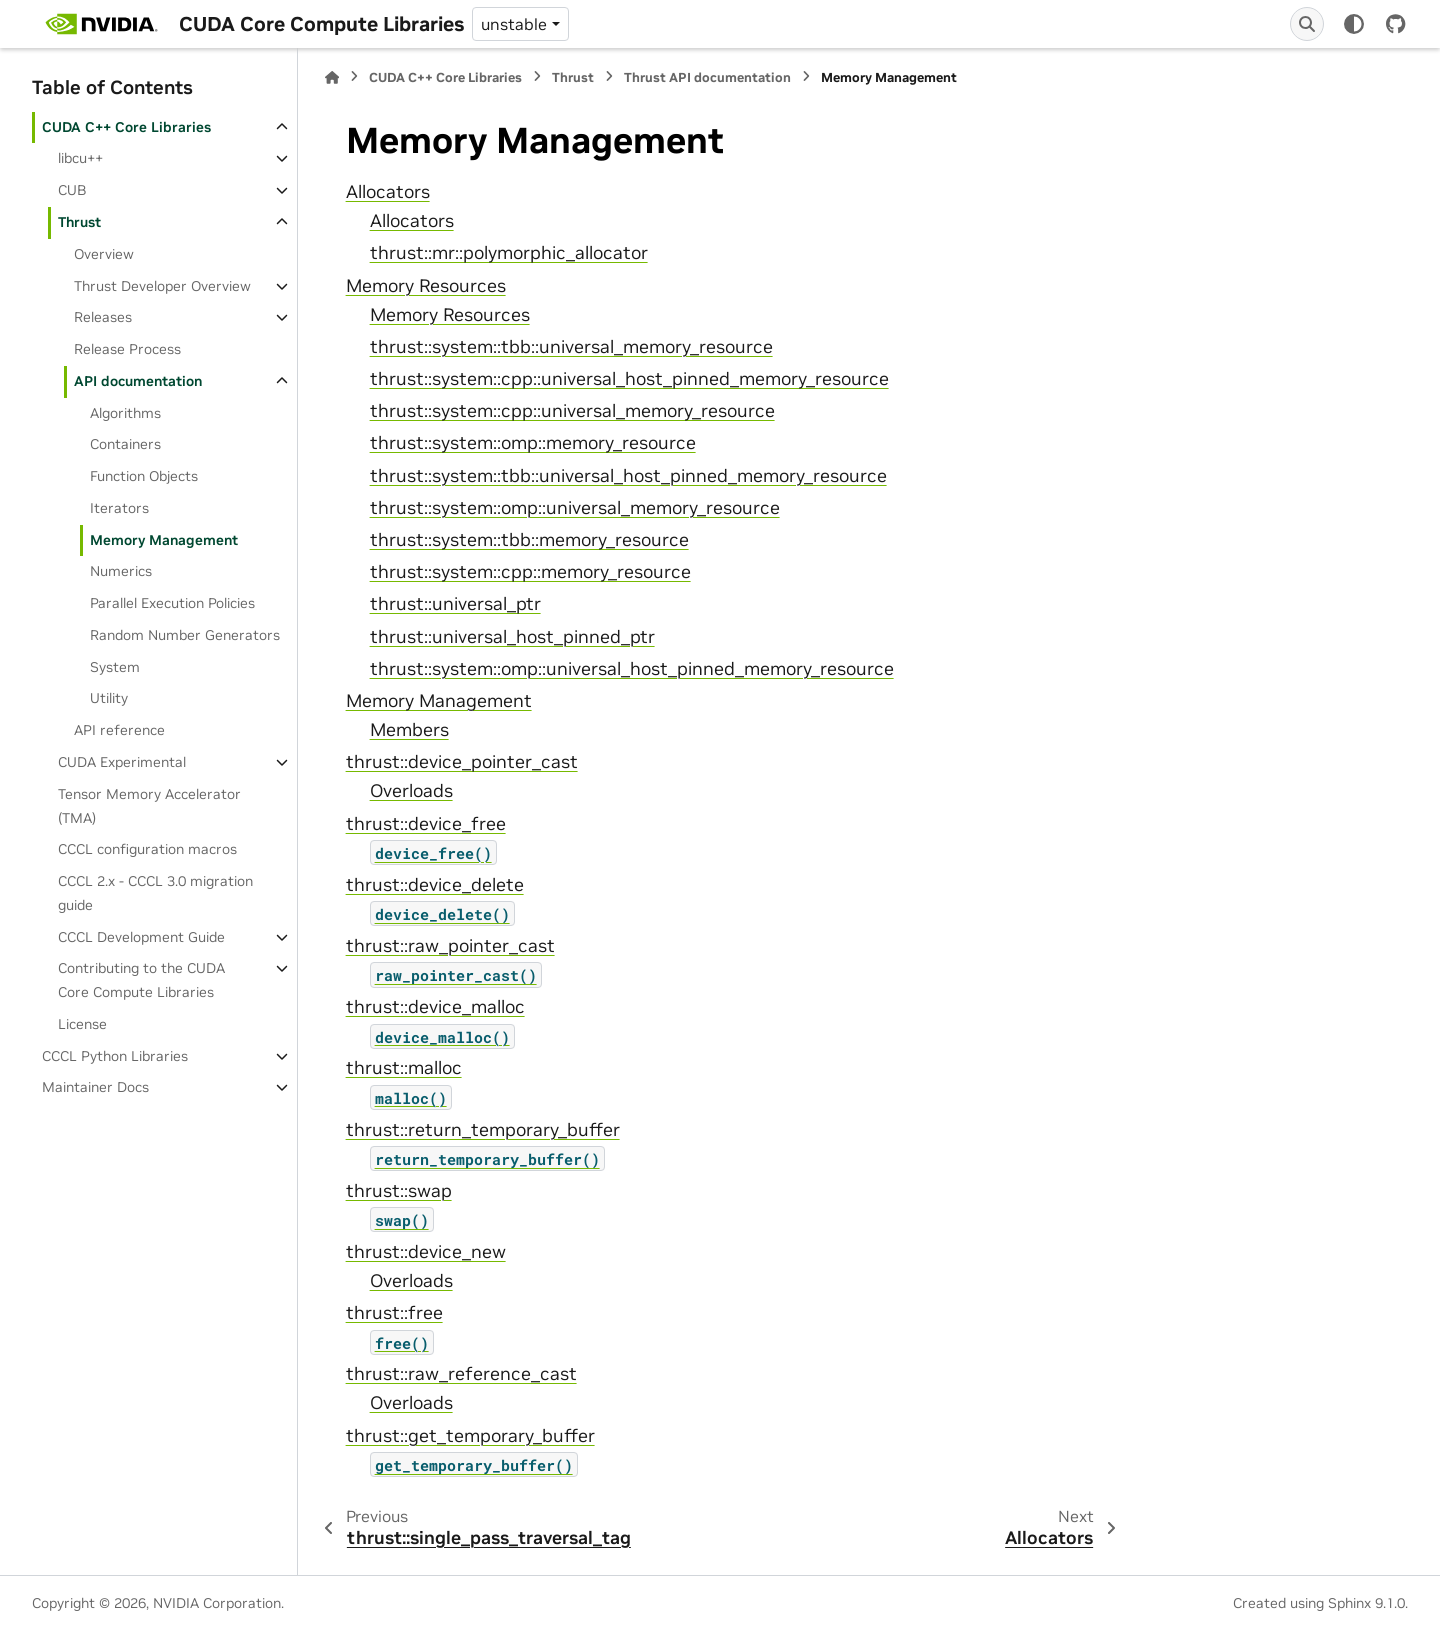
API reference (119, 730)
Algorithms (125, 413)
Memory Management (164, 540)
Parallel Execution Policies (172, 603)
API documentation (138, 381)
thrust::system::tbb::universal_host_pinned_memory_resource (628, 476)
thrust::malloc (404, 1068)
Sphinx (1349, 1603)
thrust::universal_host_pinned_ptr (512, 637)
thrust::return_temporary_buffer (483, 1130)
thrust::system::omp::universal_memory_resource (575, 508)
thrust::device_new (426, 1252)
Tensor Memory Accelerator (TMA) (149, 806)
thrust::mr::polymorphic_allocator (509, 253)
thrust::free (394, 1313)
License (82, 1024)
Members (409, 730)
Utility (109, 698)
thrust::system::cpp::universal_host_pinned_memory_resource (629, 379)
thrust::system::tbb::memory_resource (529, 540)
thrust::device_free (426, 824)
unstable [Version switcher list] (514, 24)
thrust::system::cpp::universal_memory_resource (572, 411)
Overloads (411, 791)
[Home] (332, 77)
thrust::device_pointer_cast (462, 762)
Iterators (119, 508)
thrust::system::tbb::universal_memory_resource (571, 347)
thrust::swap (399, 1191)
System (115, 667)
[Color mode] (1354, 24)
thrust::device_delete (435, 885)
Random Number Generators (185, 635)
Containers (125, 444)
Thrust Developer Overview (162, 286)
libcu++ (80, 158)
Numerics (121, 571)
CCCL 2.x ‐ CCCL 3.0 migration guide (155, 893)
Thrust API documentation (707, 77)
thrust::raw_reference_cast (461, 1374)
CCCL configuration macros (147, 849)
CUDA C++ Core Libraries (126, 127)
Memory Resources (426, 286)
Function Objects (144, 476)
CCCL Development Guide (141, 937)
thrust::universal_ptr (455, 604)
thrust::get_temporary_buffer (470, 1436)
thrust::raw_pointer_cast (450, 946)
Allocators (388, 192)
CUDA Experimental (122, 762)
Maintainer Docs (95, 1087)
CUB (72, 190)
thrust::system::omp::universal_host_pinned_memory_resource (632, 669)
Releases (103, 317)
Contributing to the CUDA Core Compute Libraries (141, 980)
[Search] (1307, 24)
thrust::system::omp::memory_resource (533, 443)
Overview (104, 254)
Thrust (79, 222)
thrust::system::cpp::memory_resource (530, 572)
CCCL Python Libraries (115, 1056)
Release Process (127, 349)
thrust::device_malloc (435, 1007)
